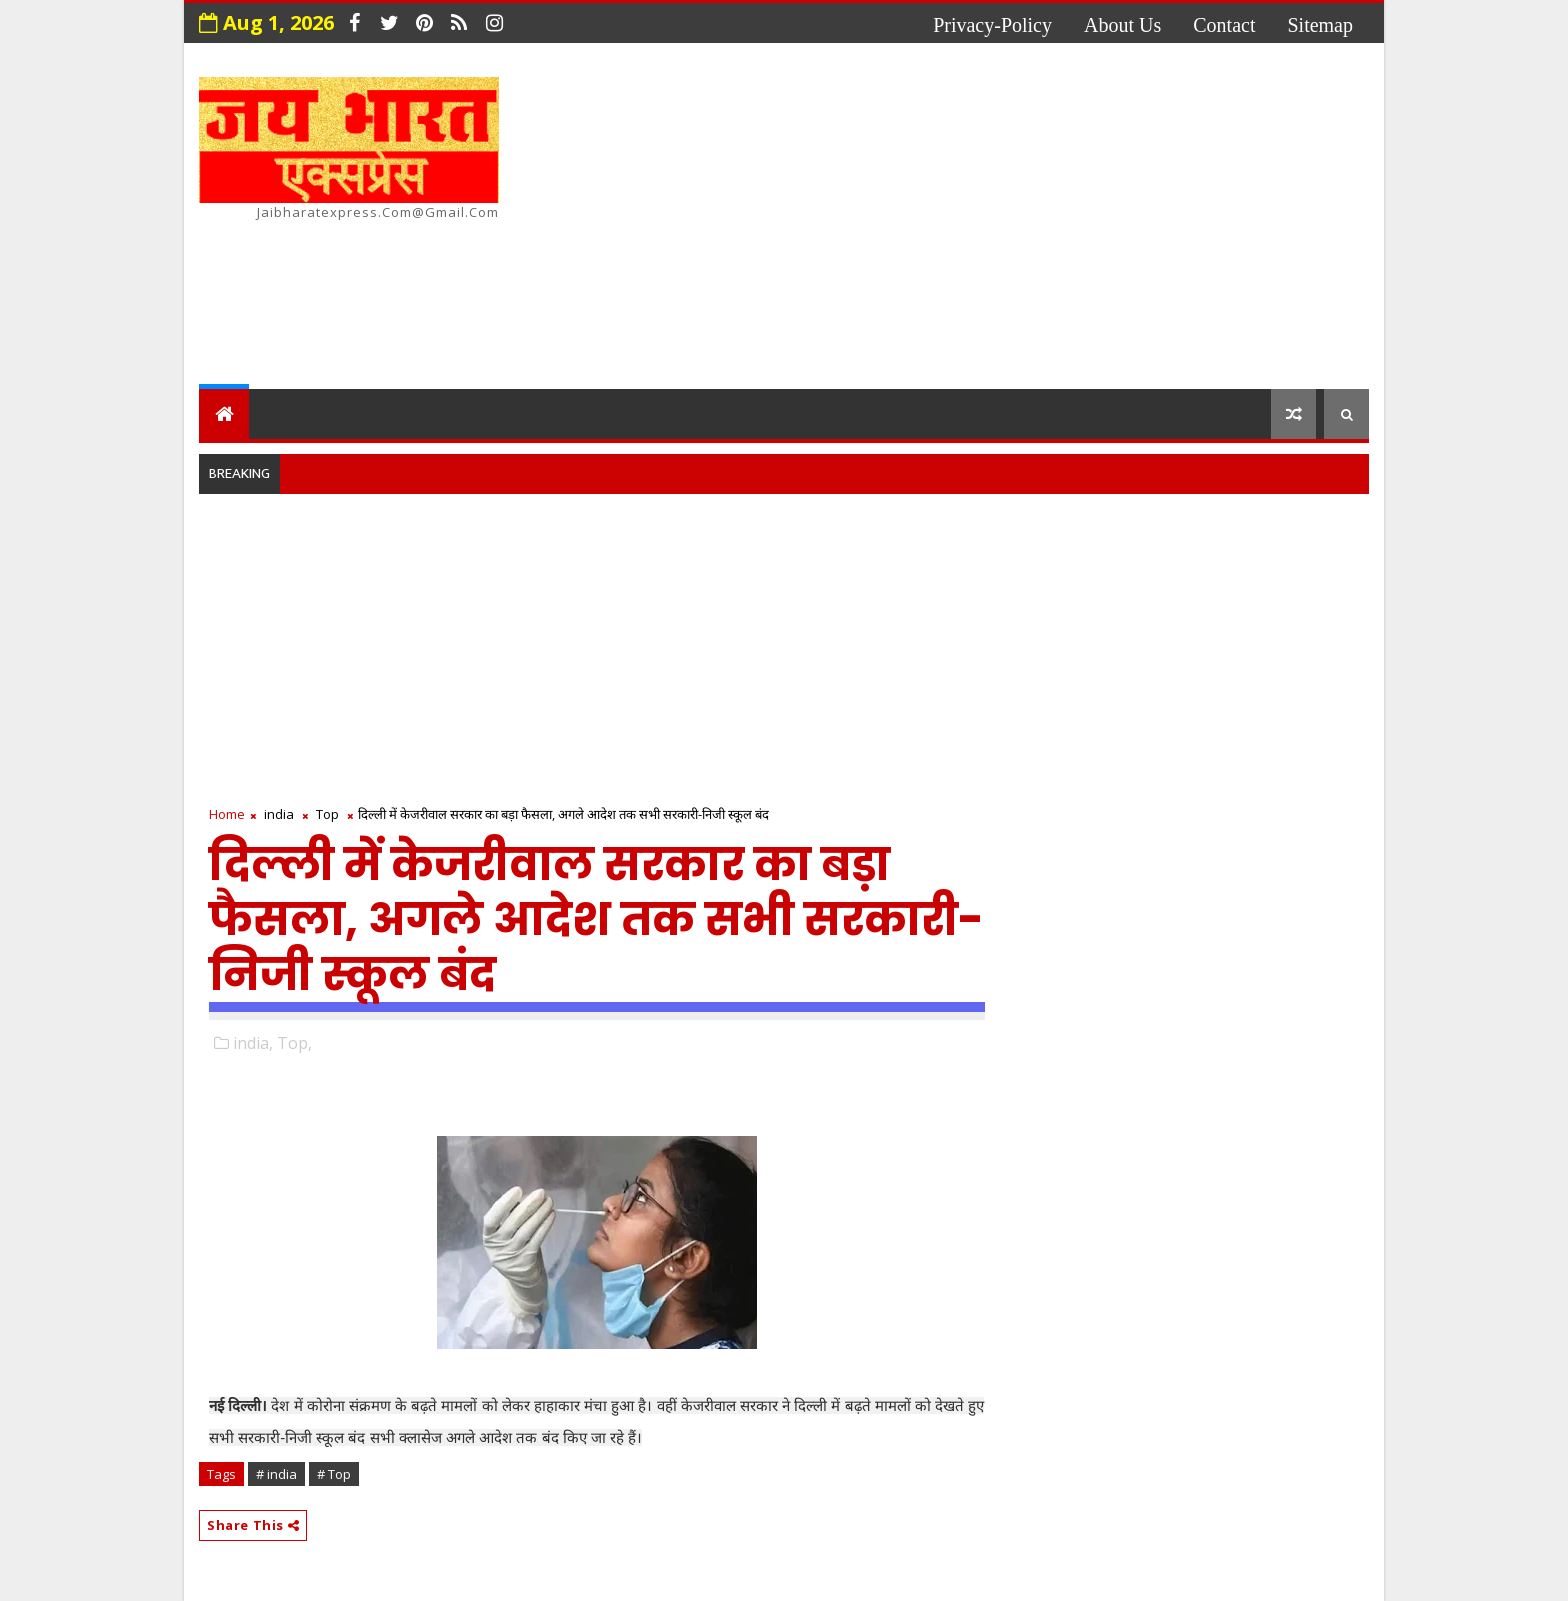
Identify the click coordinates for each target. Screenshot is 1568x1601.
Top (327, 814)
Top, (294, 1043)
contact (1224, 25)
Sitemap (1320, 25)
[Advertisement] (1004, 219)
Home (227, 814)
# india (276, 1474)
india (279, 814)
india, (253, 1043)
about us (1122, 25)
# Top (334, 1474)
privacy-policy (992, 25)
